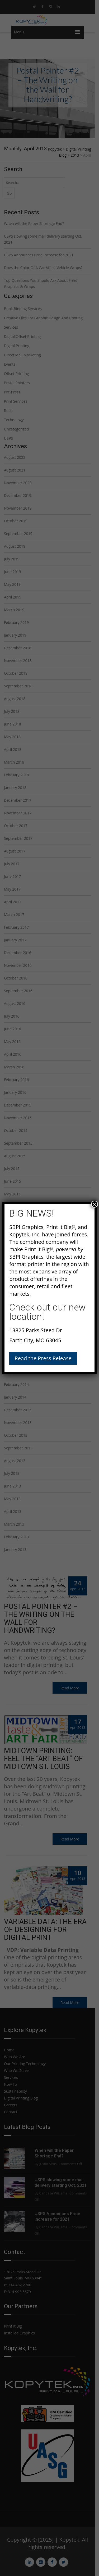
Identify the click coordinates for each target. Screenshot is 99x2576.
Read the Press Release (43, 1358)
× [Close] (94, 1204)
